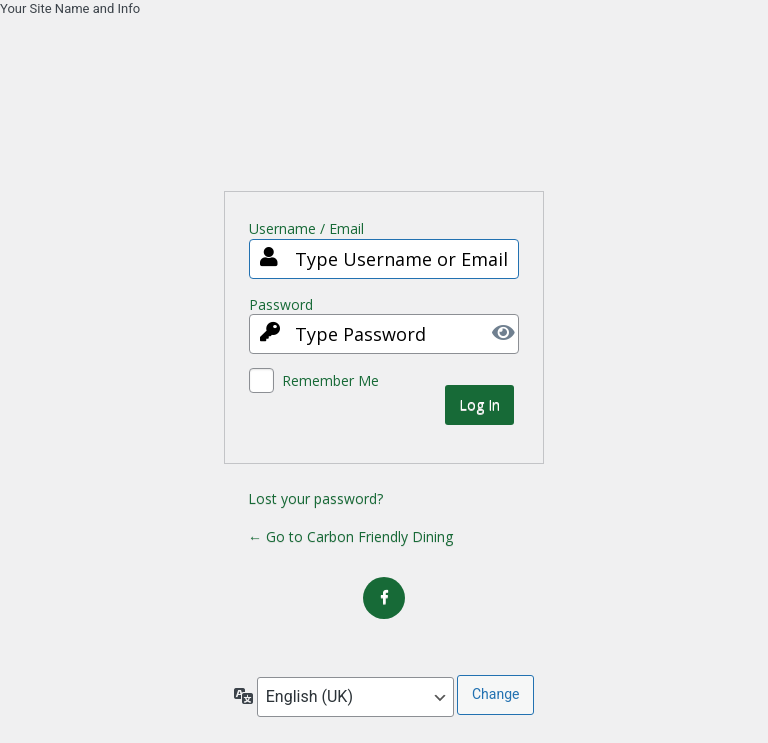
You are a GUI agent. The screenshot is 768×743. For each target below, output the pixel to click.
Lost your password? (315, 498)
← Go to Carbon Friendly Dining (350, 536)
